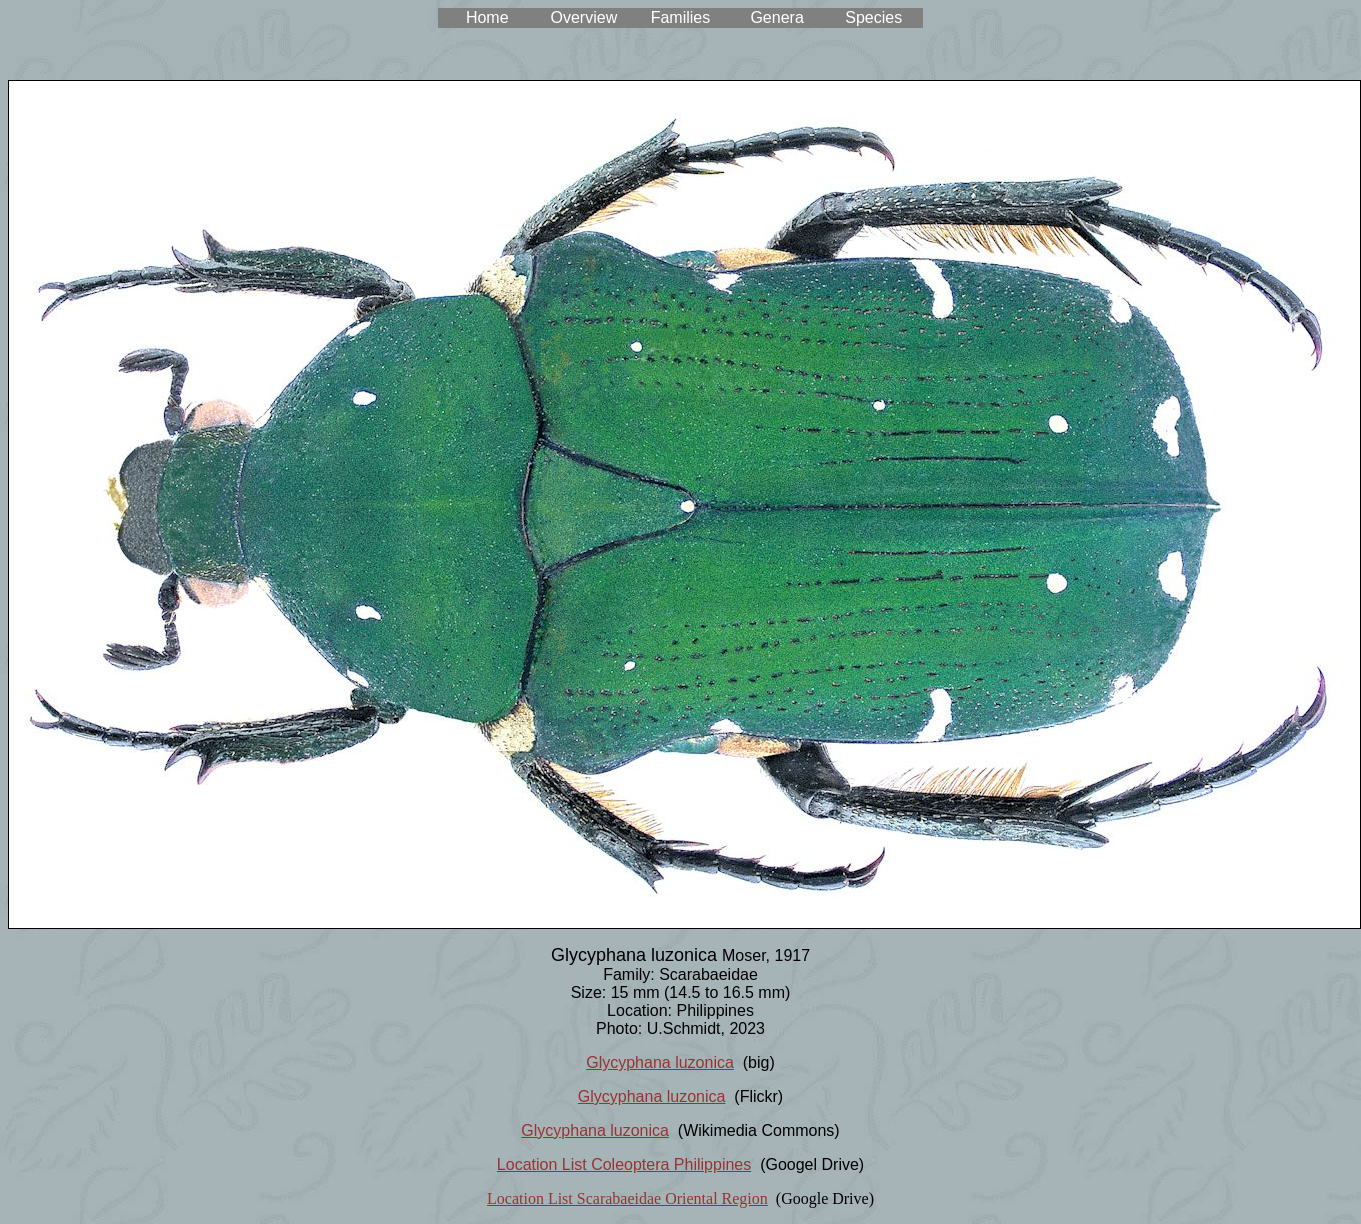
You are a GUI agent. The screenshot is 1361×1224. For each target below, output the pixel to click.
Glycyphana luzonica (660, 1062)
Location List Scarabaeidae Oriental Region (627, 1198)
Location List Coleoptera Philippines (624, 1164)
